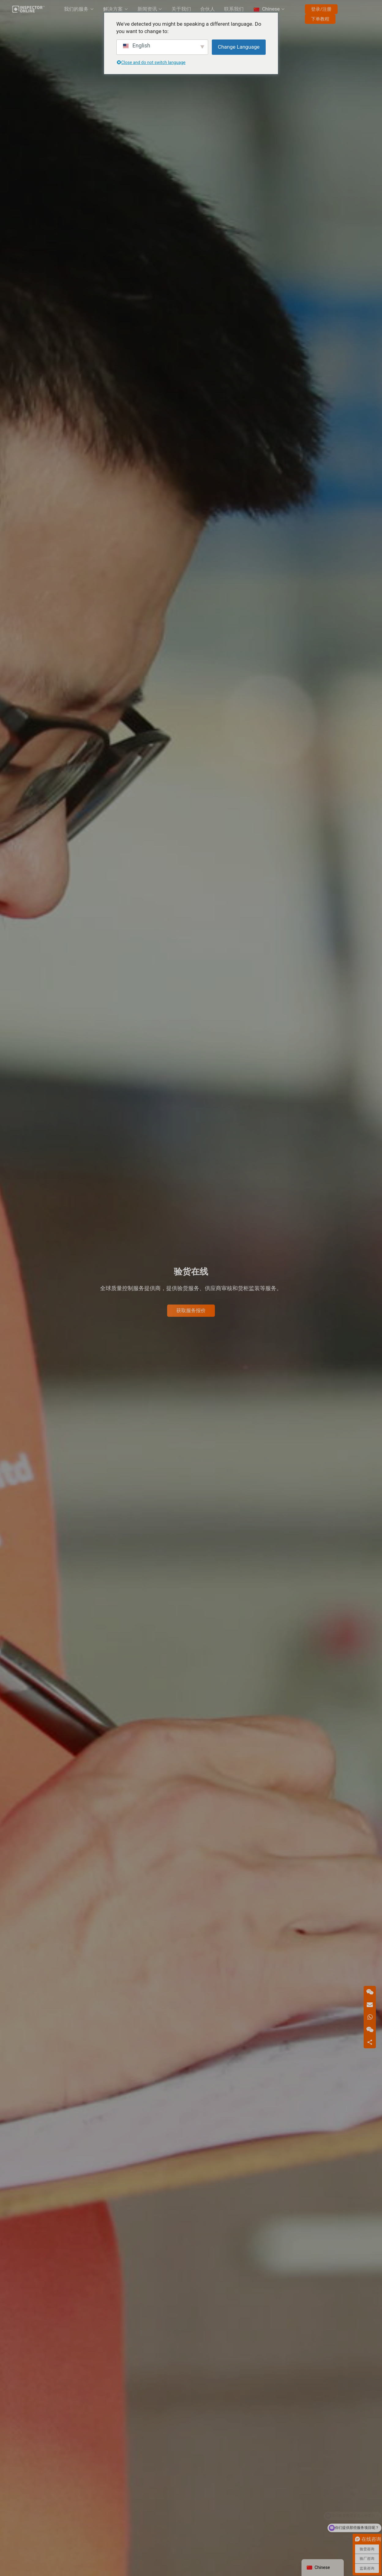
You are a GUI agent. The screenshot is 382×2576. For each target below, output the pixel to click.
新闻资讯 (147, 9)
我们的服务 (76, 9)
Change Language (239, 47)
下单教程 (320, 19)
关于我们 (181, 9)
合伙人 (207, 9)
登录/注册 (321, 9)
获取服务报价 (191, 1310)
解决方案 (113, 9)
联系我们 (234, 9)
